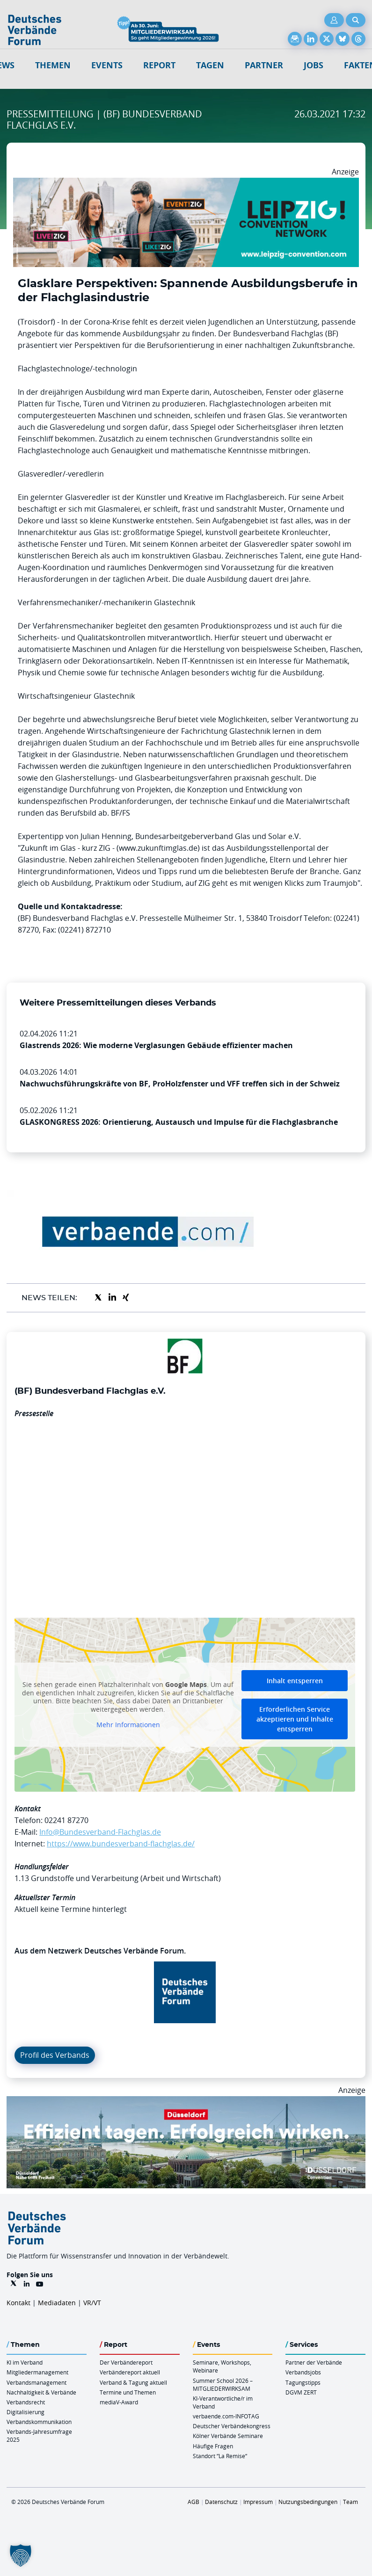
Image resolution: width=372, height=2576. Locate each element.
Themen (53, 65)
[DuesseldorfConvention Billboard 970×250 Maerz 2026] (186, 2102)
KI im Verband (25, 2362)
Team (350, 2501)
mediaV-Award (119, 2402)
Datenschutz (221, 2501)
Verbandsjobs (303, 2372)
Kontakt (18, 2302)
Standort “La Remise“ (220, 2456)
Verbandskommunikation (39, 2421)
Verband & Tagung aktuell (133, 2382)
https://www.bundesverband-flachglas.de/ (121, 1843)
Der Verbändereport (126, 2362)
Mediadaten (57, 2302)
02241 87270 (66, 1820)
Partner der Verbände (313, 2362)
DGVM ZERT (301, 2392)
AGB (193, 2501)
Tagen (210, 65)
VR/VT (92, 2302)
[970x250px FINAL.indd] (186, 183)
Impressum (258, 2501)
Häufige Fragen (213, 2446)
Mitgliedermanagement (37, 2372)
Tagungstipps (303, 2382)
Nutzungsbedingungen (307, 2501)
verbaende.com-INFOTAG (226, 2416)
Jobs (313, 65)
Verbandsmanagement (36, 2382)
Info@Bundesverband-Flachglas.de (100, 1832)
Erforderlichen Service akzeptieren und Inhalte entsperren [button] (294, 1719)
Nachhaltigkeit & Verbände (41, 2392)
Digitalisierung (25, 2412)
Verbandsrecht (26, 2402)
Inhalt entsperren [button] (295, 1680)
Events (107, 65)
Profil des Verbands (54, 2055)
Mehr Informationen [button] (128, 1725)
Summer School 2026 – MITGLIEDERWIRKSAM (223, 2384)
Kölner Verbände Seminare (228, 2435)
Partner (264, 65)
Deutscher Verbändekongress (231, 2426)
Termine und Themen (128, 2392)
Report (159, 65)
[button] (20, 2555)
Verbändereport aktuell (130, 2372)
